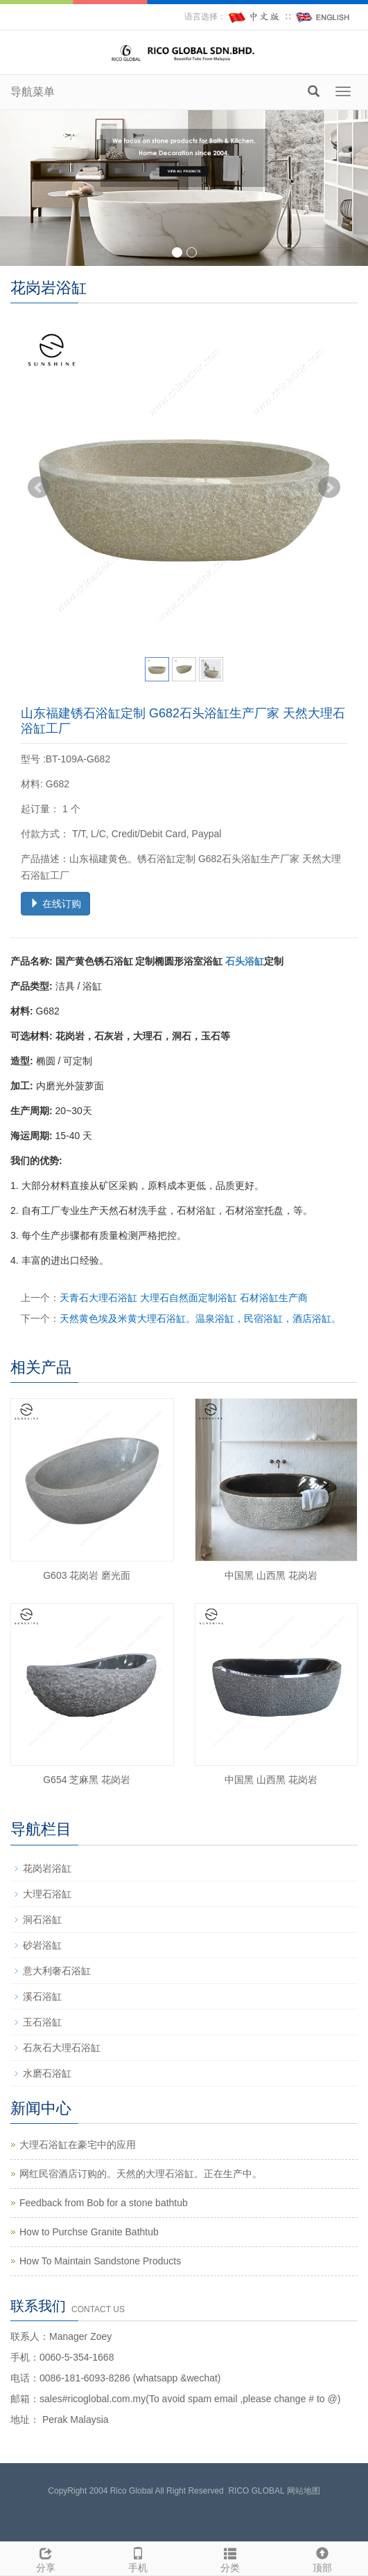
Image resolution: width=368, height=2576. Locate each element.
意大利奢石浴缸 (57, 1970)
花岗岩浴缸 (47, 1868)
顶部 (322, 2558)
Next (329, 487)
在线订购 (55, 903)
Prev (39, 487)
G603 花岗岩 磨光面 (86, 1575)
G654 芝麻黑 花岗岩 (86, 1779)
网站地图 (303, 2491)
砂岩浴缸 (42, 1945)
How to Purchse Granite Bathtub (89, 2231)
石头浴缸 (244, 961)
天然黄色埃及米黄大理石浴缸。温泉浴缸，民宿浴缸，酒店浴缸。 (200, 1318)
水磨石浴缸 (47, 2073)
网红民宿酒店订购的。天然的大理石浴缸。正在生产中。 (140, 2173)
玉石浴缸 (42, 2022)
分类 (230, 2558)
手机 (138, 2558)
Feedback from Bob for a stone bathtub (103, 2202)
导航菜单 (32, 92)
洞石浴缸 (42, 1919)
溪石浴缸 (42, 1996)
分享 (46, 2558)
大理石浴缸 (47, 1893)
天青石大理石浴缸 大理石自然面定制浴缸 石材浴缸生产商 (184, 1297)
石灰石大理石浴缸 (61, 2047)
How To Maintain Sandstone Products (100, 2260)
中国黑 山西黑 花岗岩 (271, 1575)
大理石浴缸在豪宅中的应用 (77, 2144)
